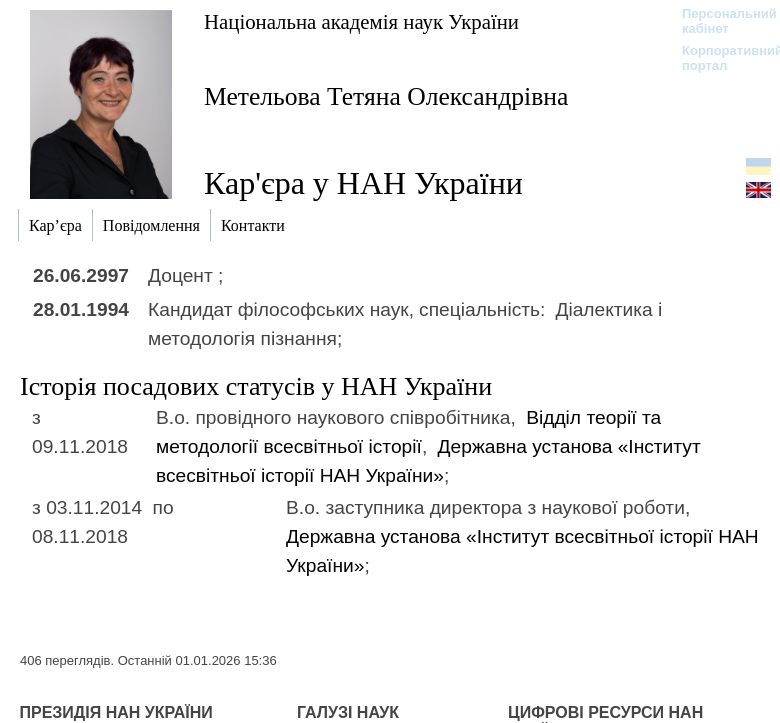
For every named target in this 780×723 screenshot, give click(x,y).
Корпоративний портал (719, 58)
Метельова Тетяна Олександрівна (386, 96)
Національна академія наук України (361, 21)
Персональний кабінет (719, 21)
